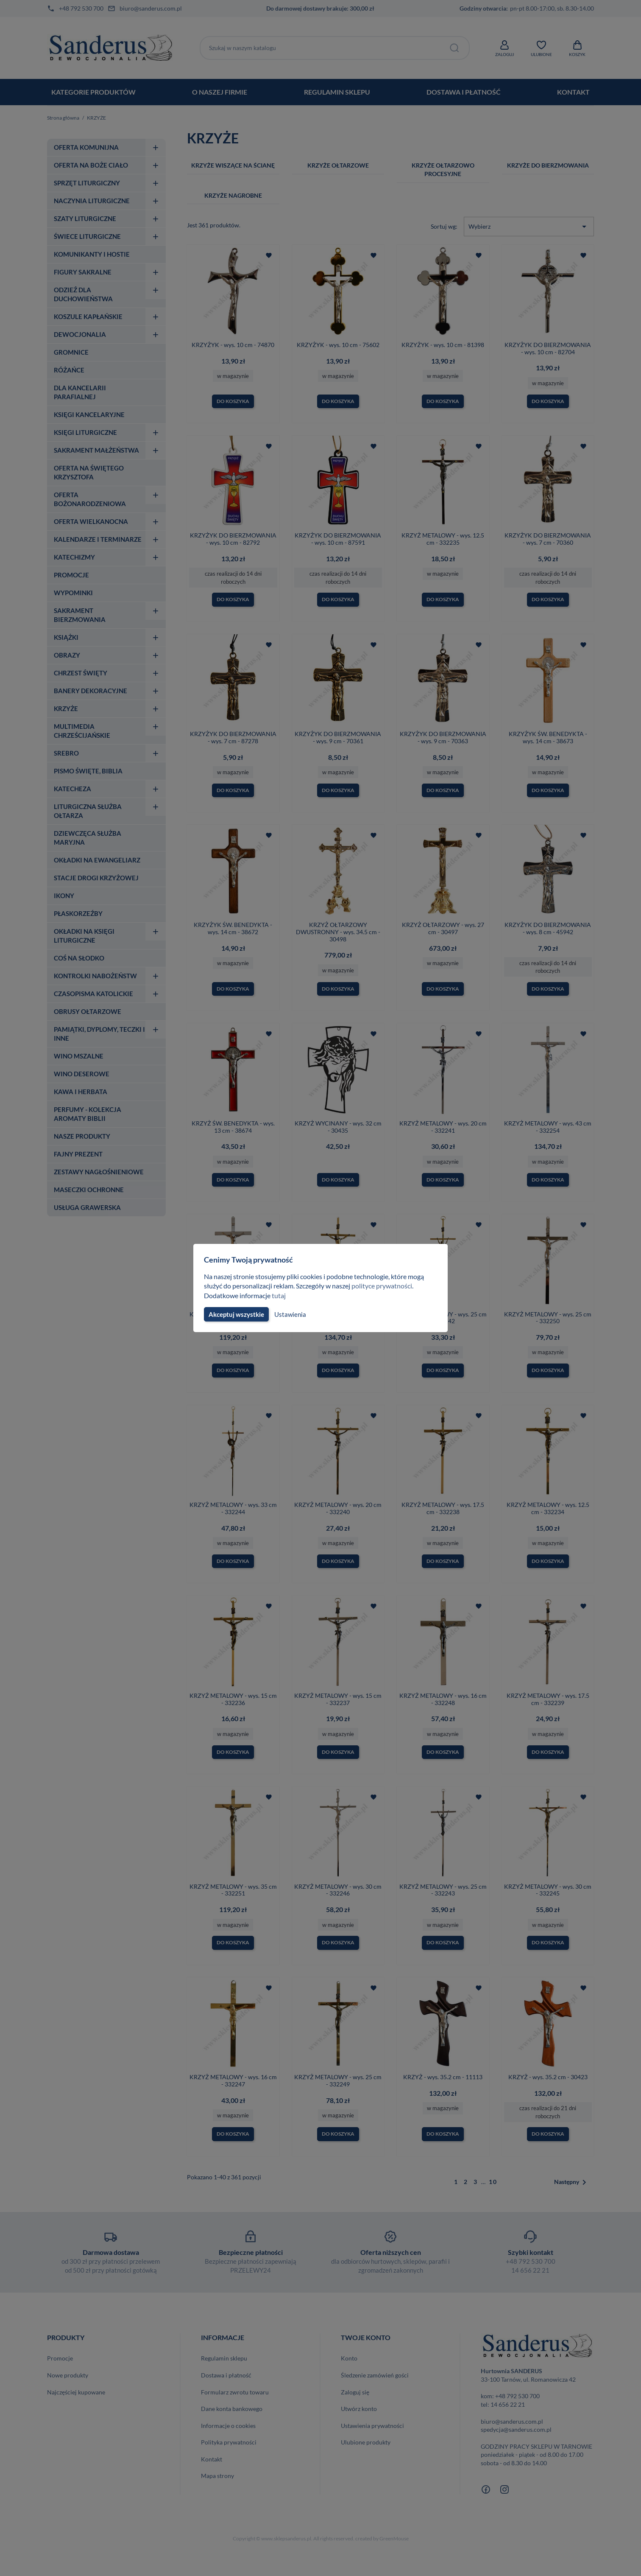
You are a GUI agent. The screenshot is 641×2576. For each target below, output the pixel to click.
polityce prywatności (387, 1286)
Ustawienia (288, 1314)
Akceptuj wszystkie (236, 1314)
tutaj (280, 1295)
